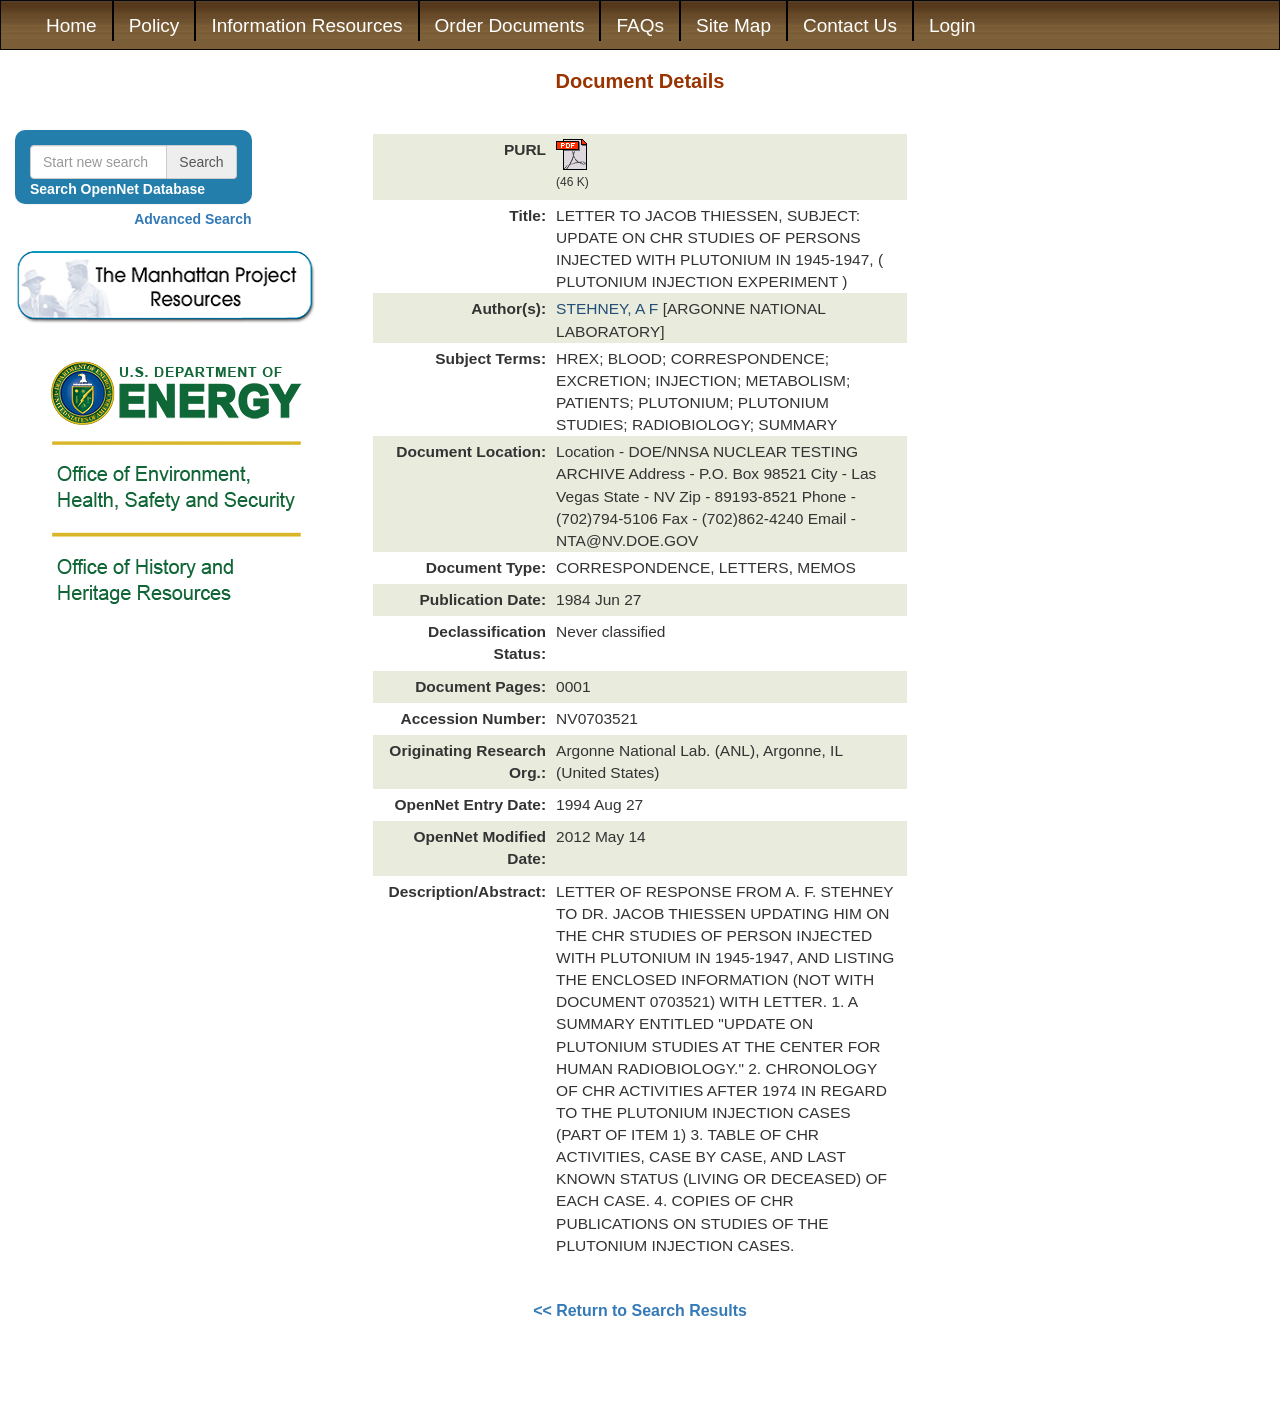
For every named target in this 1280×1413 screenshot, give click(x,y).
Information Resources (306, 25)
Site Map (733, 25)
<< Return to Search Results (640, 1310)
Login (952, 25)
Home (71, 25)
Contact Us (850, 25)
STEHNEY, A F (609, 308)
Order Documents (510, 25)
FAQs (640, 25)
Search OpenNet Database (117, 189)
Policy (154, 25)
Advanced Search (193, 219)
